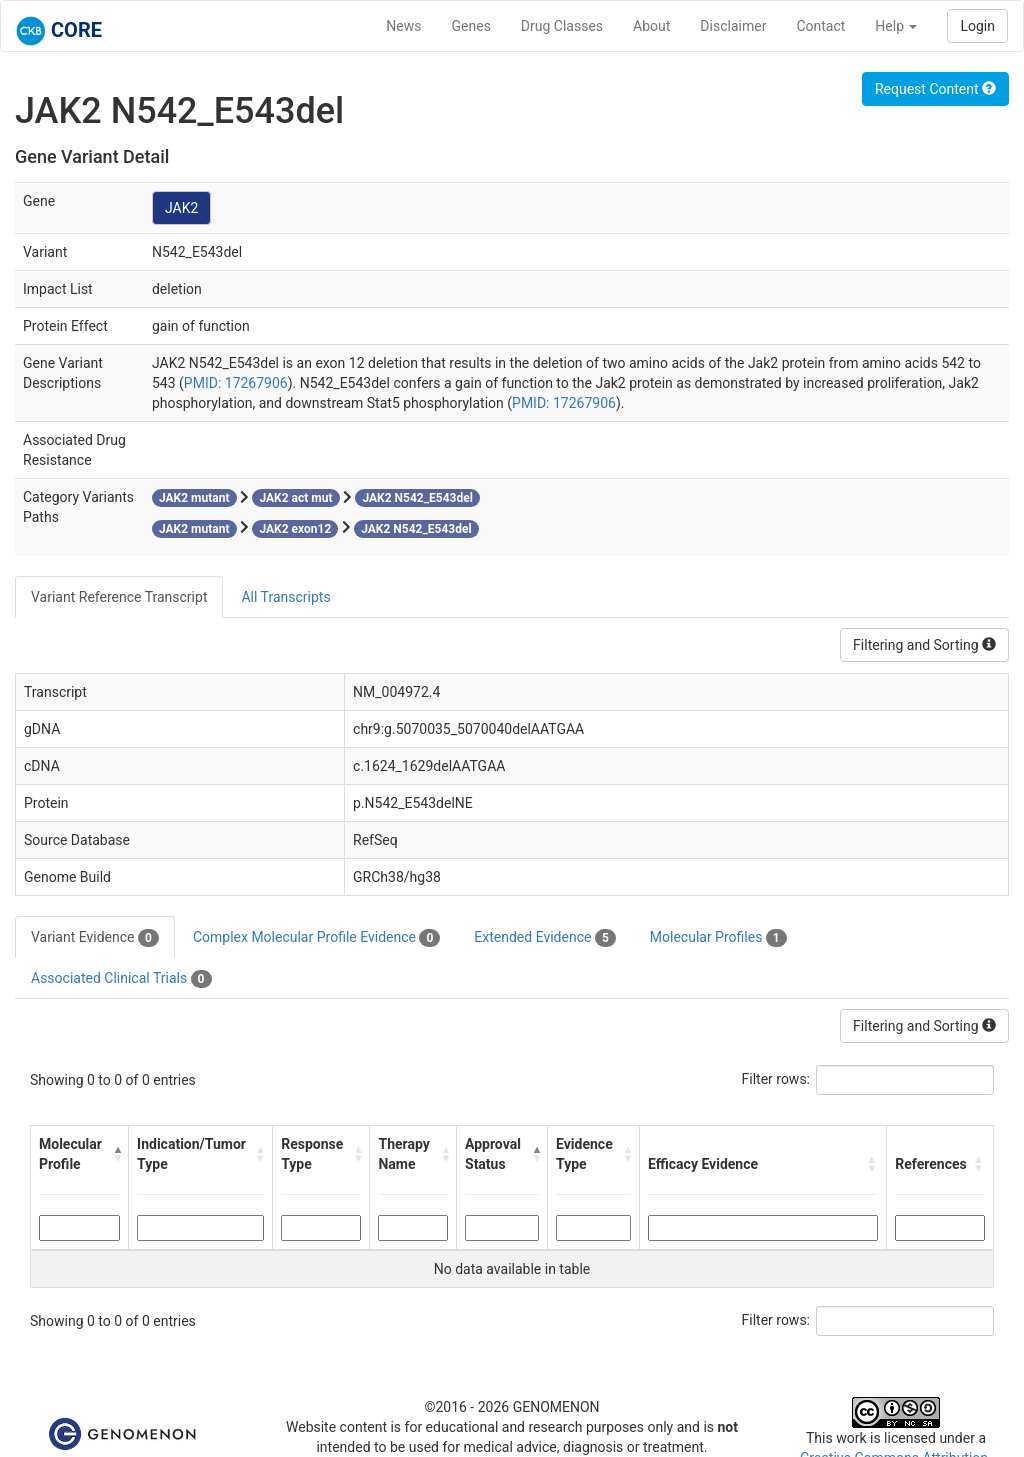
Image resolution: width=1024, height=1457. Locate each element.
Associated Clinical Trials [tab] (121, 979)
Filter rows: (776, 1079)
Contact (820, 26)
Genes (471, 26)
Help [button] (896, 26)
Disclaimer (733, 26)
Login (977, 26)
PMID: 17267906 (236, 383)
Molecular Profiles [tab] (718, 938)
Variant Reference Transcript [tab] (119, 597)
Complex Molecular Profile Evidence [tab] (316, 938)
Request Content (935, 89)
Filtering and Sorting (924, 645)
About (651, 26)
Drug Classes (562, 26)
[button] (116, 1154)
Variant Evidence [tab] (95, 938)
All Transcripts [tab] (285, 597)
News (403, 26)
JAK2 (181, 208)
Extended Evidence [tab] (544, 938)
